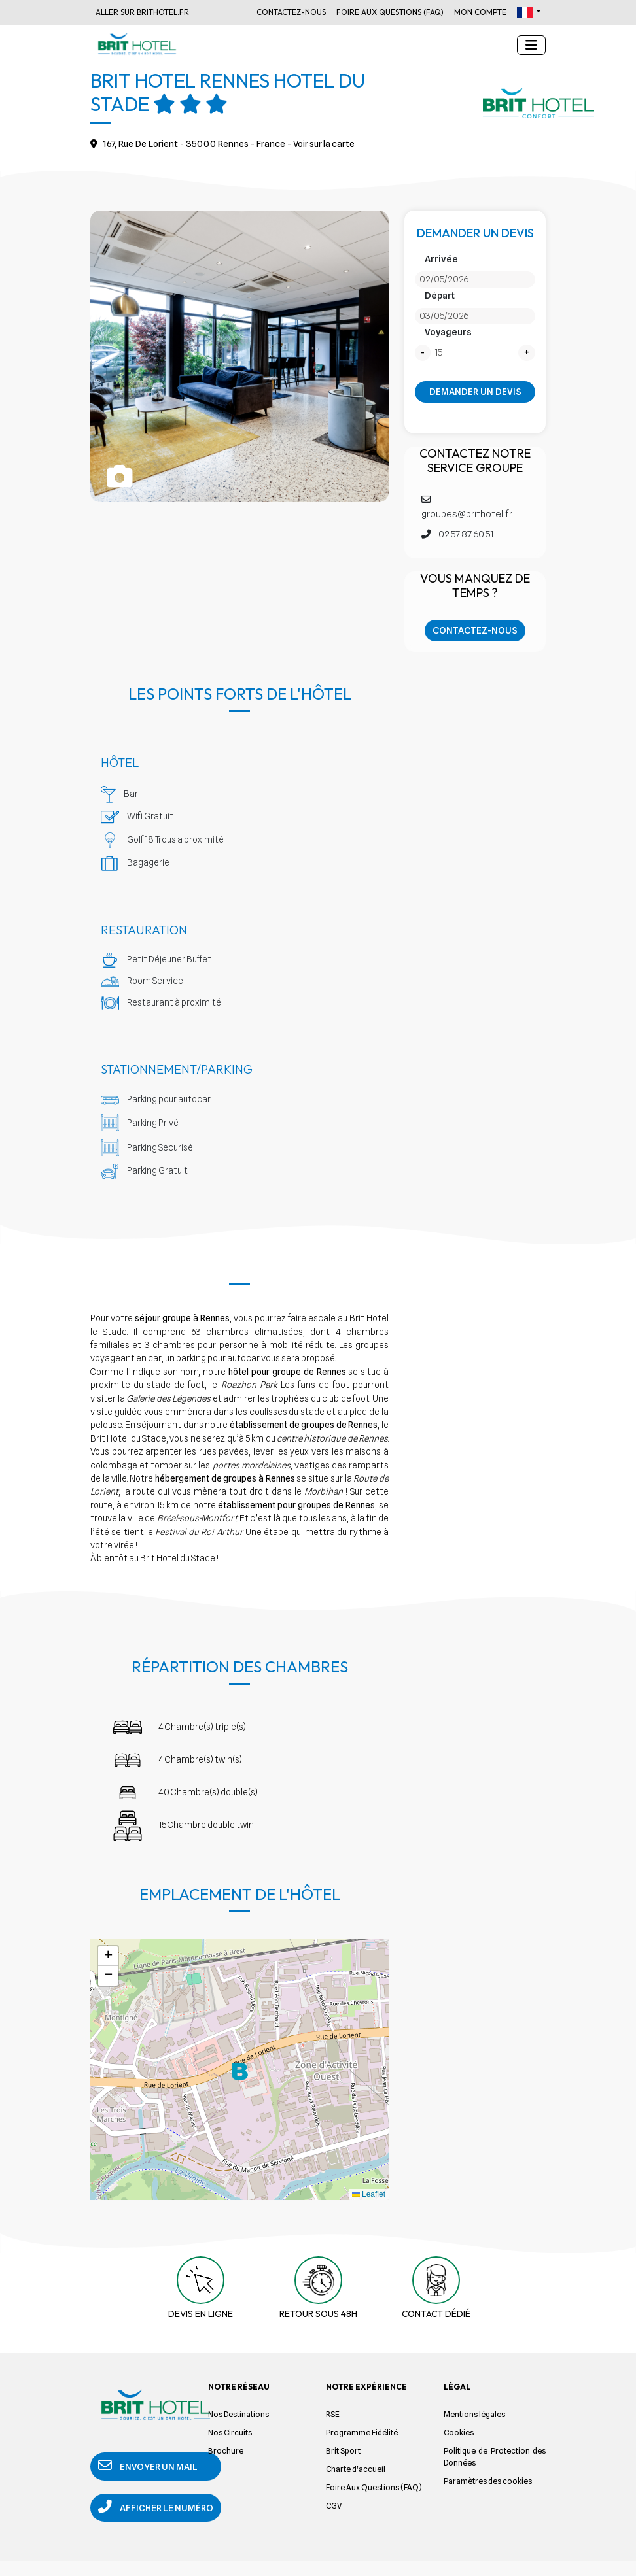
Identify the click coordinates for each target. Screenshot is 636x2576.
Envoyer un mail (149, 2467)
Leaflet (368, 2194)
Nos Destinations (238, 2414)
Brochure (225, 2451)
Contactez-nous (291, 12)
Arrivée (441, 259)
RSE (333, 2414)
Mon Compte (480, 12)
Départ (440, 295)
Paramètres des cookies (488, 2481)
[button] (529, 12)
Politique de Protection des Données (495, 2456)
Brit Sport (343, 2451)
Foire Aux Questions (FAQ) (390, 12)
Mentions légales (474, 2414)
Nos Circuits (230, 2432)
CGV (334, 2506)
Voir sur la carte (325, 144)
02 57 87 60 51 (457, 533)
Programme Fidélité (362, 2432)
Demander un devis (475, 391)
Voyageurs (448, 332)
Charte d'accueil (355, 2469)
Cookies (459, 2432)
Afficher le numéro (136, 2516)
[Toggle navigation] (531, 45)
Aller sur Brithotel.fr (142, 12)
